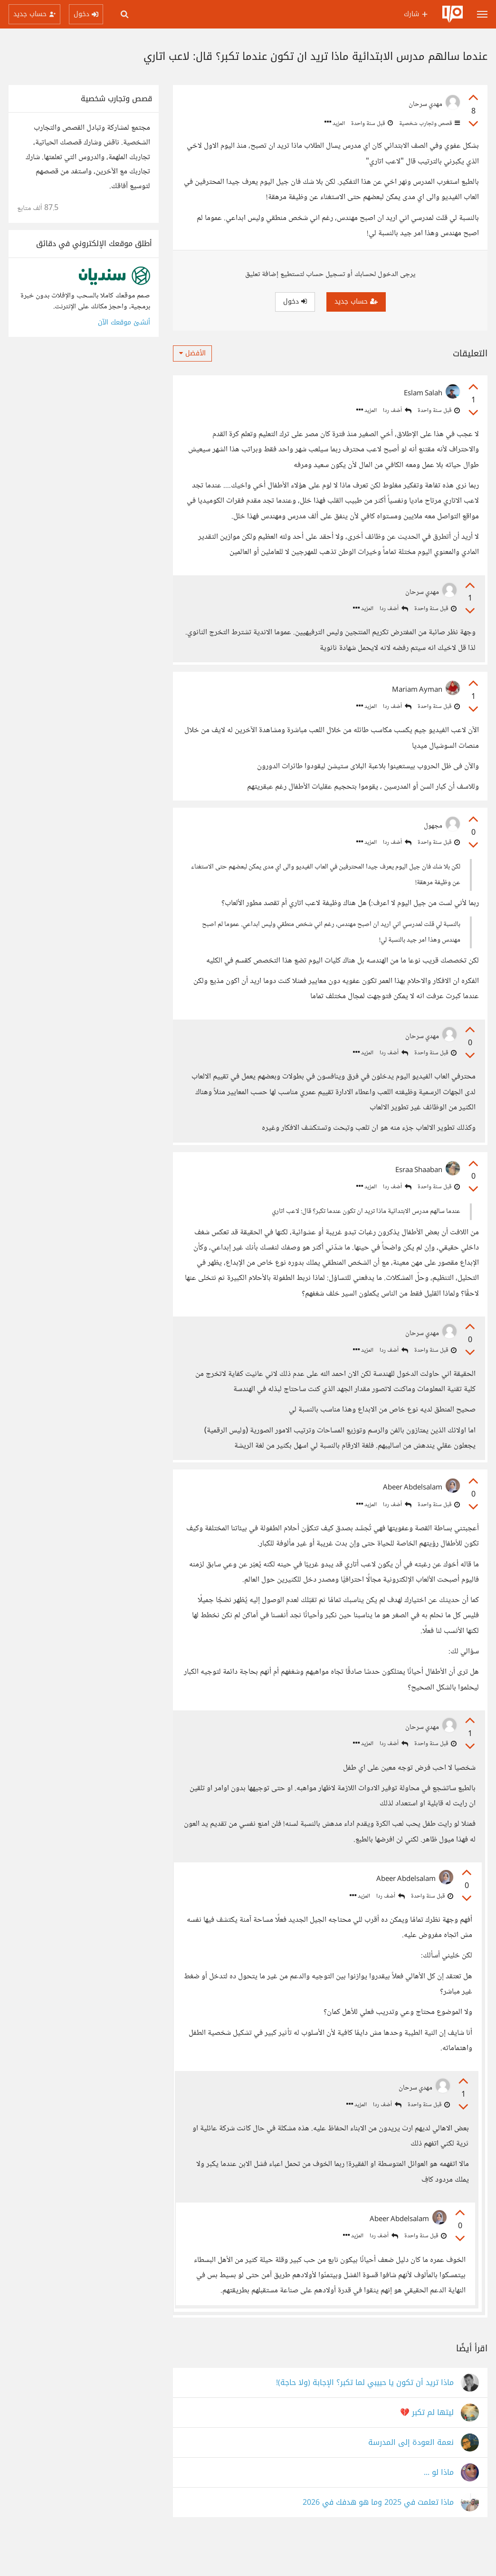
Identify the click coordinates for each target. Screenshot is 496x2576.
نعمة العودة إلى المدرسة (411, 2479)
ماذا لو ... (439, 2509)
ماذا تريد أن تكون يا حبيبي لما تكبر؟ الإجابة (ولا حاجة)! (365, 2419)
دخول (295, 301)
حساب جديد (356, 301)
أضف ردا (397, 410)
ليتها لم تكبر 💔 (427, 2449)
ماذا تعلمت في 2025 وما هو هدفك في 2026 (378, 2539)
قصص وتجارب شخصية (429, 123)
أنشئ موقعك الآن (124, 322)
